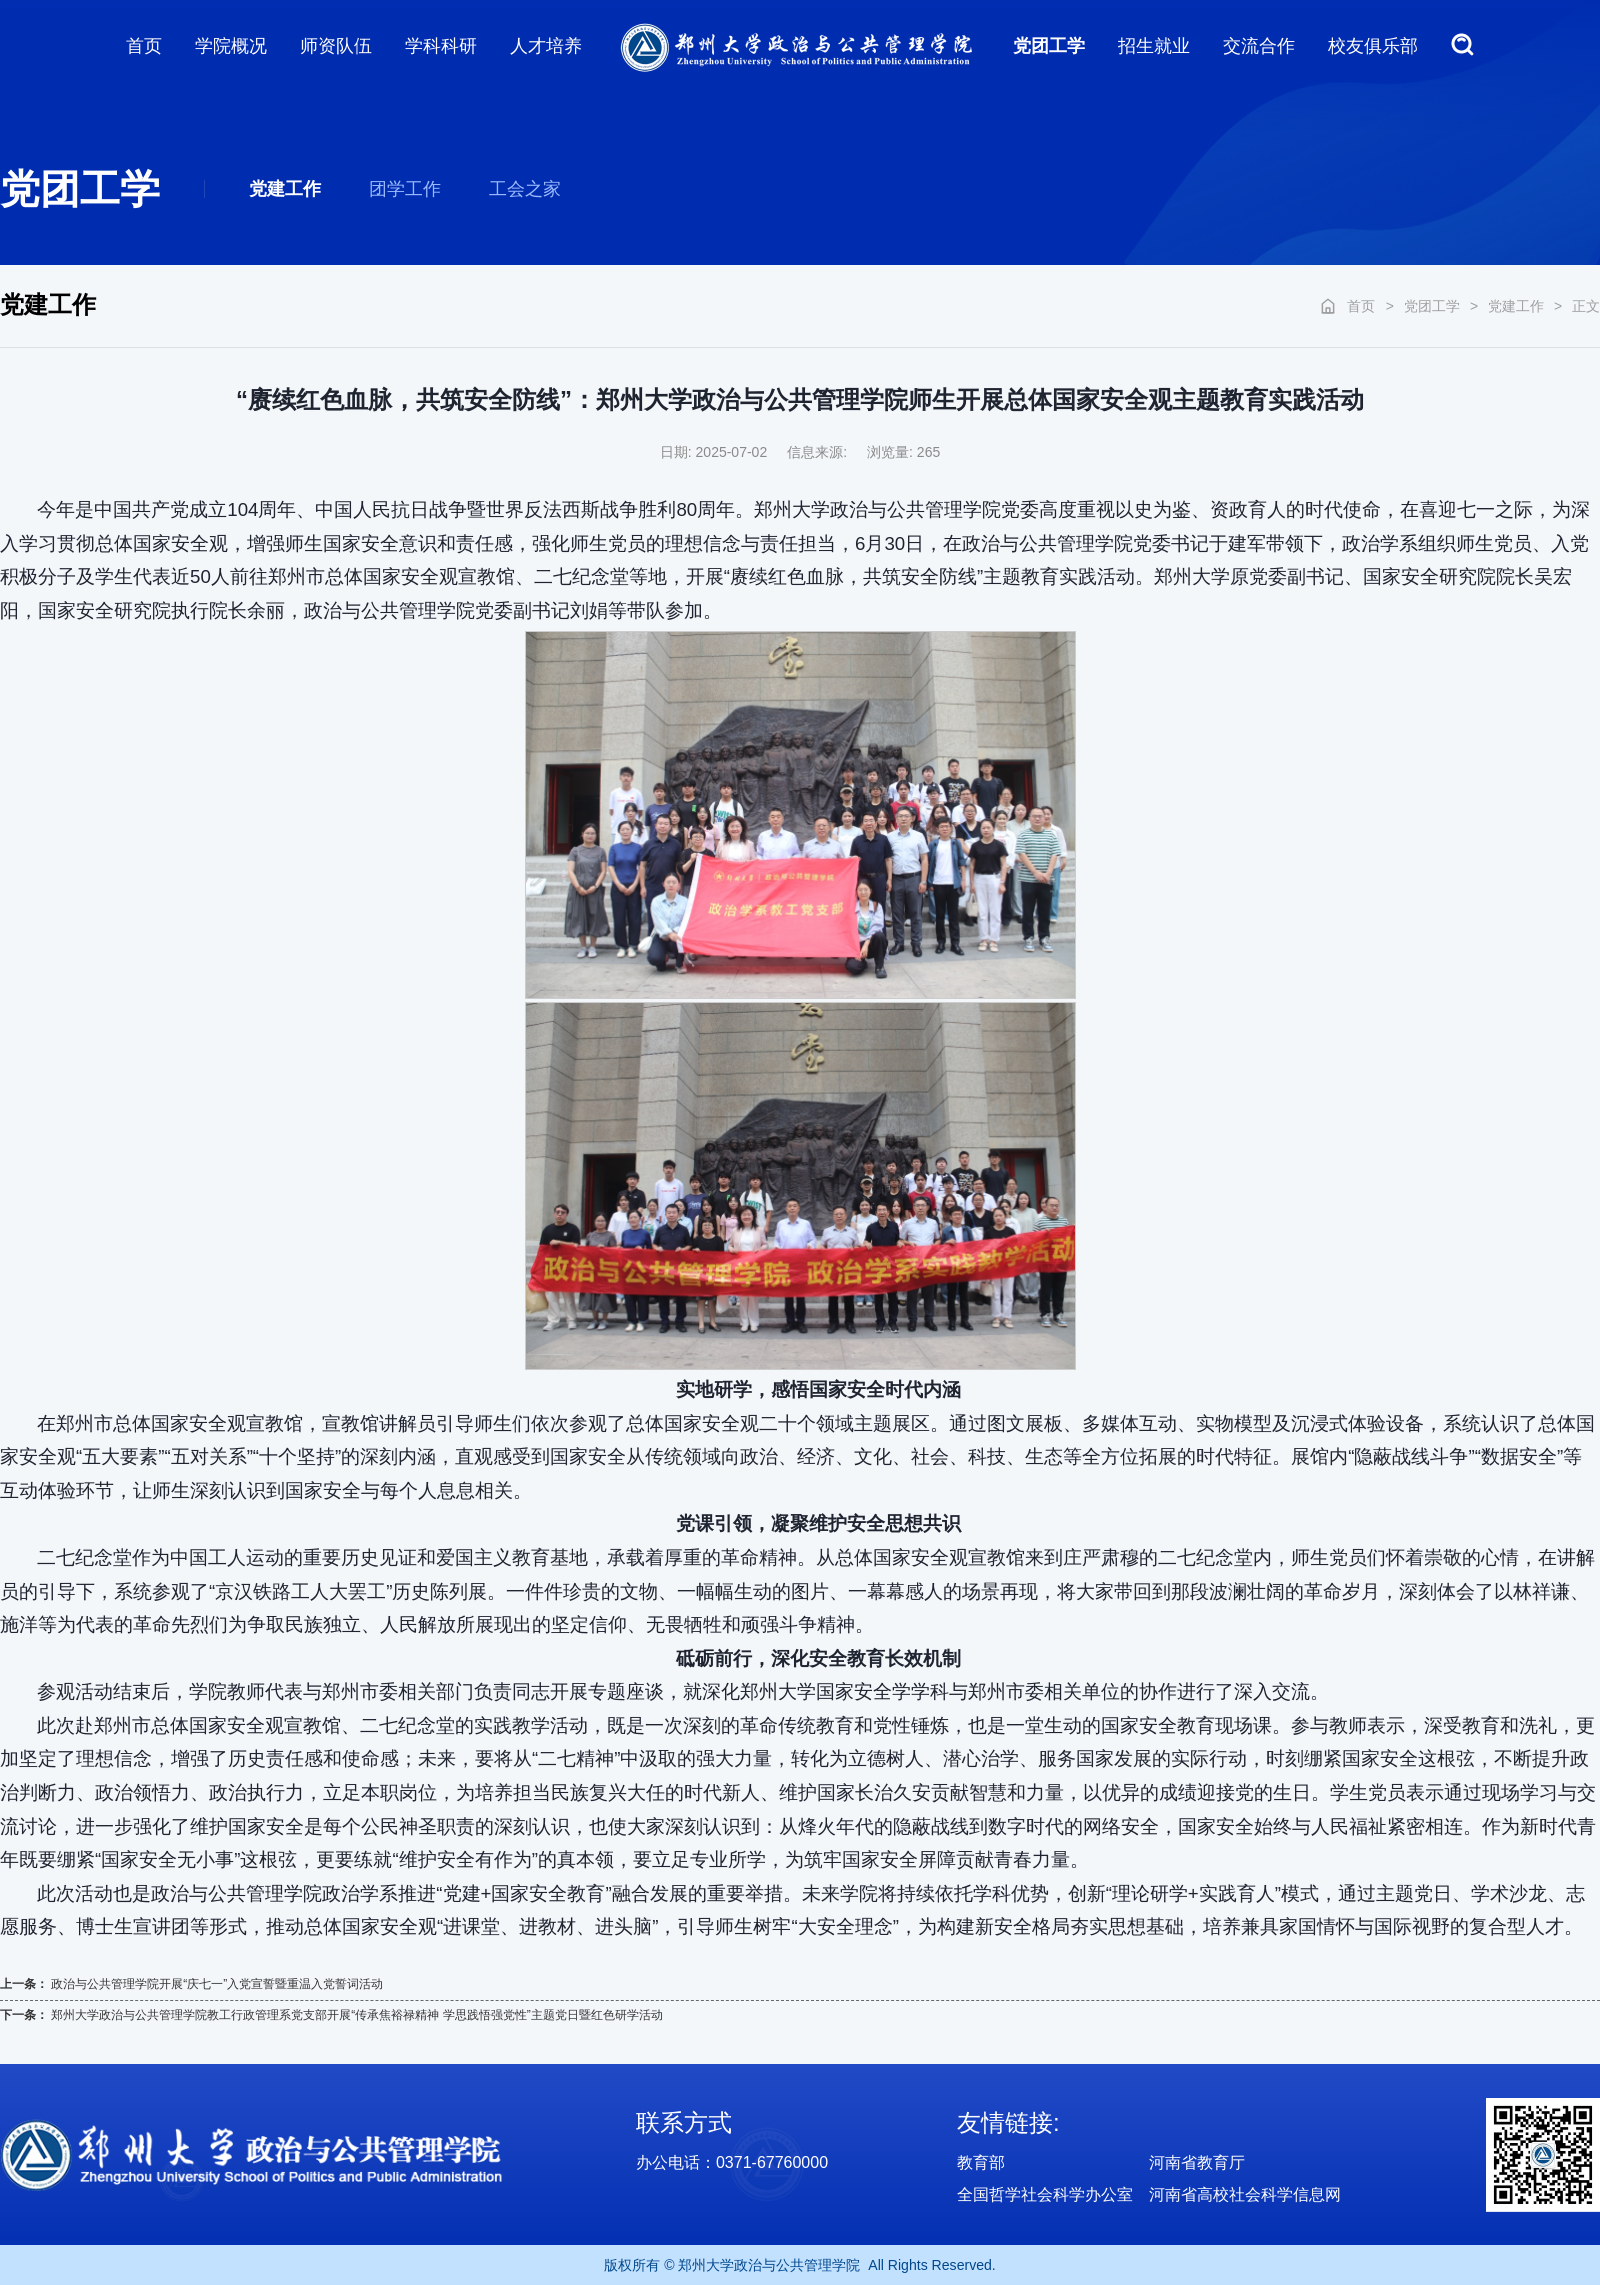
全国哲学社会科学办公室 (1045, 2194)
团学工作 (405, 189)
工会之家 (525, 189)
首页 (144, 46)
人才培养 (546, 46)
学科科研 (441, 46)
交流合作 (1259, 46)
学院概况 (231, 46)
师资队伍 (336, 46)
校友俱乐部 (1373, 46)
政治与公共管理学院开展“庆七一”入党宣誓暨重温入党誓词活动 (217, 1984)
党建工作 (285, 189)
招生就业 (1154, 46)
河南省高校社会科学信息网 (1245, 2194)
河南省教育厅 (1197, 2162)
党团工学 (1049, 46)
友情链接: (1008, 2122)
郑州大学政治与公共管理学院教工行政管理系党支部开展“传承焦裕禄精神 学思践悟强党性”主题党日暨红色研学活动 (356, 2015)
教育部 (981, 2162)
